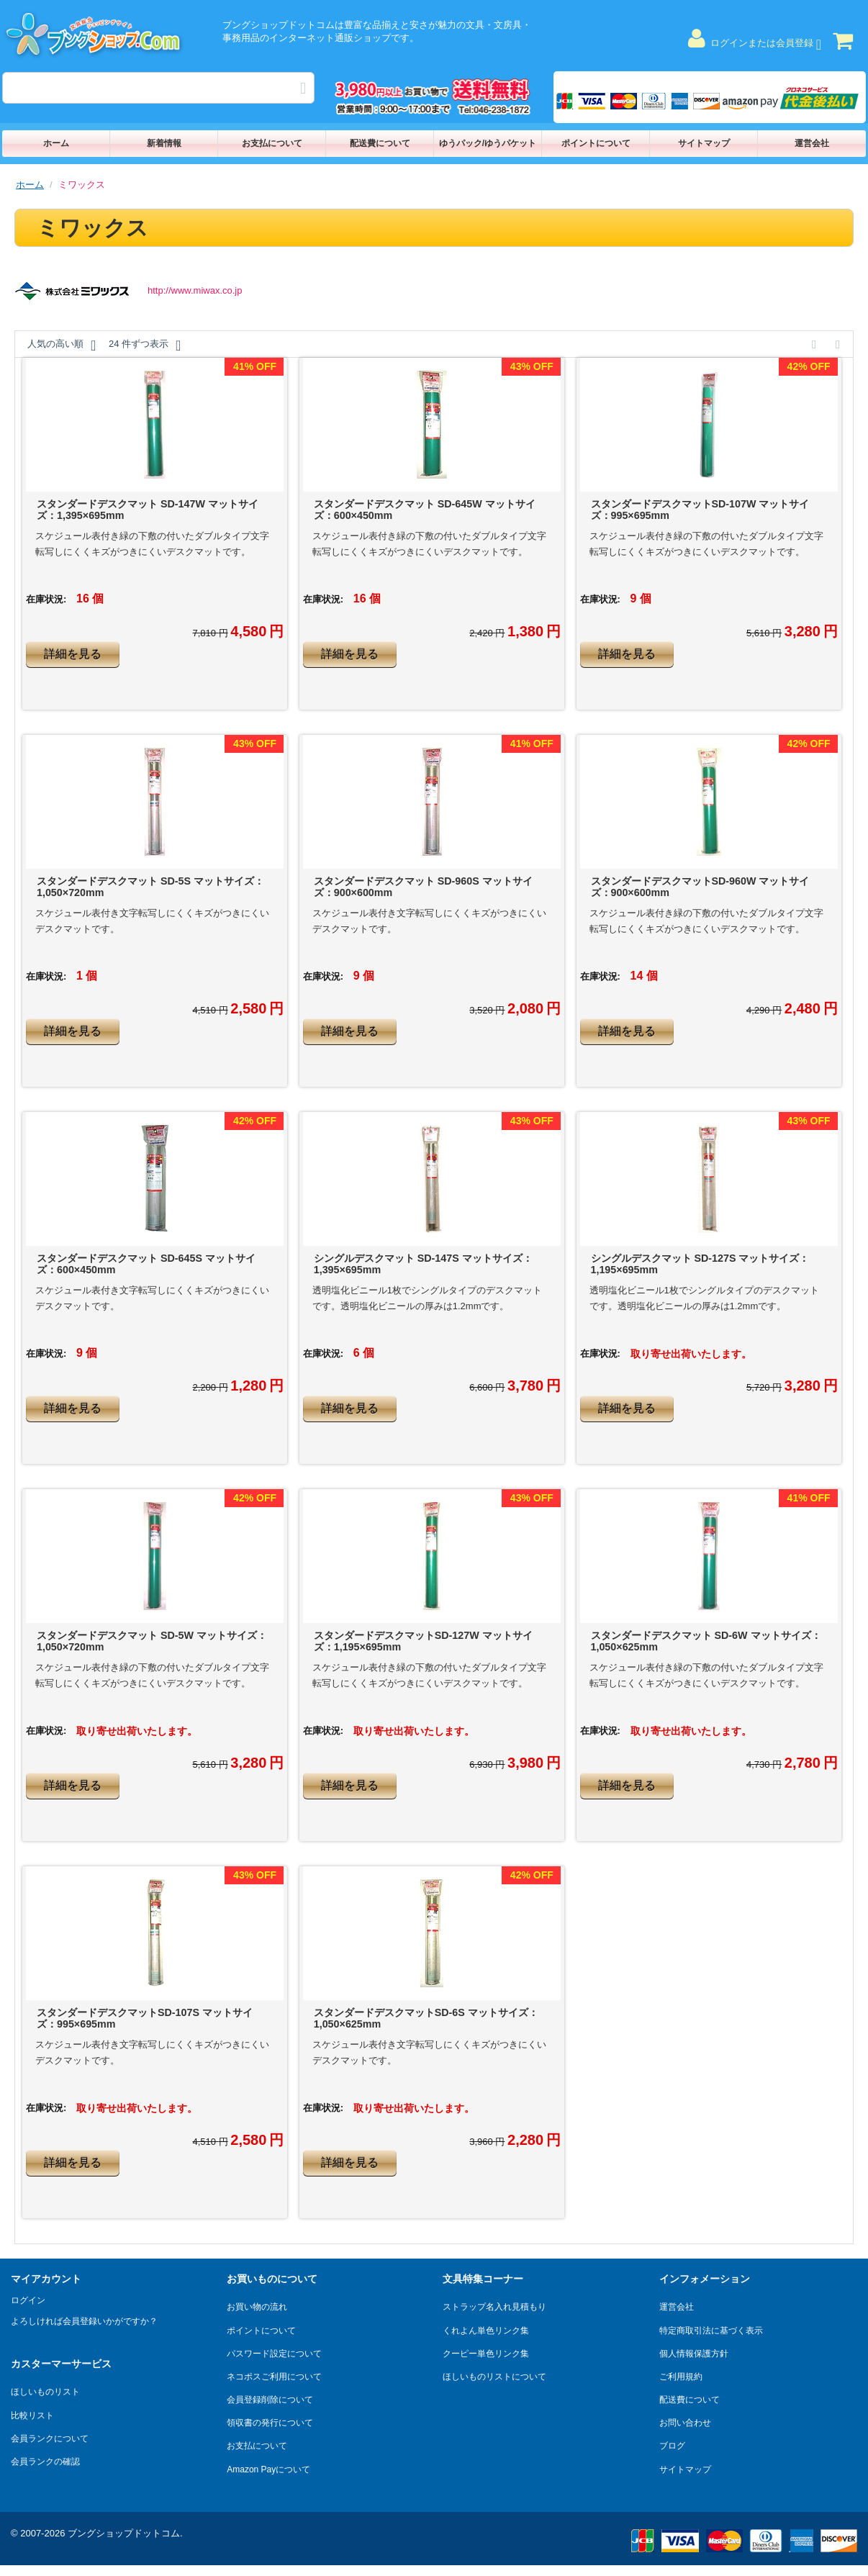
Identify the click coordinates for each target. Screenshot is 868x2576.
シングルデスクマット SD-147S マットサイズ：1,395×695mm (423, 1263)
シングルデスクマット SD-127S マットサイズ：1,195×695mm (700, 1263)
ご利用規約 (680, 2377)
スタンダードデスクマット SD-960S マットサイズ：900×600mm (423, 886)
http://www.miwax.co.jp (195, 290)
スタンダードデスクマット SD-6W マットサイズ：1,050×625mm (706, 1641)
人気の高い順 (61, 345)
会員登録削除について (270, 2400)
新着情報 (164, 143)
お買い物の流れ (257, 2307)
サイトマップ (704, 143)
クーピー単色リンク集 (486, 2354)
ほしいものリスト (45, 2392)
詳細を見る (72, 654)
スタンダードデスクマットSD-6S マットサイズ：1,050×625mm (426, 2018)
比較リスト (32, 2415)
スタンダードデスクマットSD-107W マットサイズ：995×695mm (700, 509)
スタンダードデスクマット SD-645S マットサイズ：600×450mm (146, 1263)
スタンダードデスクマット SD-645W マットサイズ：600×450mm (424, 509)
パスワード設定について (274, 2354)
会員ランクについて (50, 2438)
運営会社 (812, 143)
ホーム (56, 143)
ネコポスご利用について (274, 2377)
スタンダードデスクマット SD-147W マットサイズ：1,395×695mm (147, 509)
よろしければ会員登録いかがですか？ (84, 2321)
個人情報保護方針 (693, 2354)
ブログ (672, 2446)
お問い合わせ (685, 2423)
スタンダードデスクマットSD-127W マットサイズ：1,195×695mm (423, 1641)
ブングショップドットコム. (125, 2533)
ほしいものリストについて (494, 2377)
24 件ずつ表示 (145, 345)
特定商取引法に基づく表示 (711, 2331)
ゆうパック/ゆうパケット (487, 143)
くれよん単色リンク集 (486, 2331)
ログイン (28, 2300)
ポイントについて (595, 143)
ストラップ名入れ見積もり (494, 2307)
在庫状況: (46, 599)
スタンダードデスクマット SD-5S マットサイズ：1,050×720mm (150, 886)
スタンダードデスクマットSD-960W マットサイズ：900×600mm (700, 886)
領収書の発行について (270, 2423)
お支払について (272, 143)
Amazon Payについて (268, 2469)
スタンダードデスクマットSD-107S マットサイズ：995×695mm (145, 2018)
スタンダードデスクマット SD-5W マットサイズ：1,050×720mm (152, 1641)
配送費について (380, 143)
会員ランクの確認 (45, 2462)
